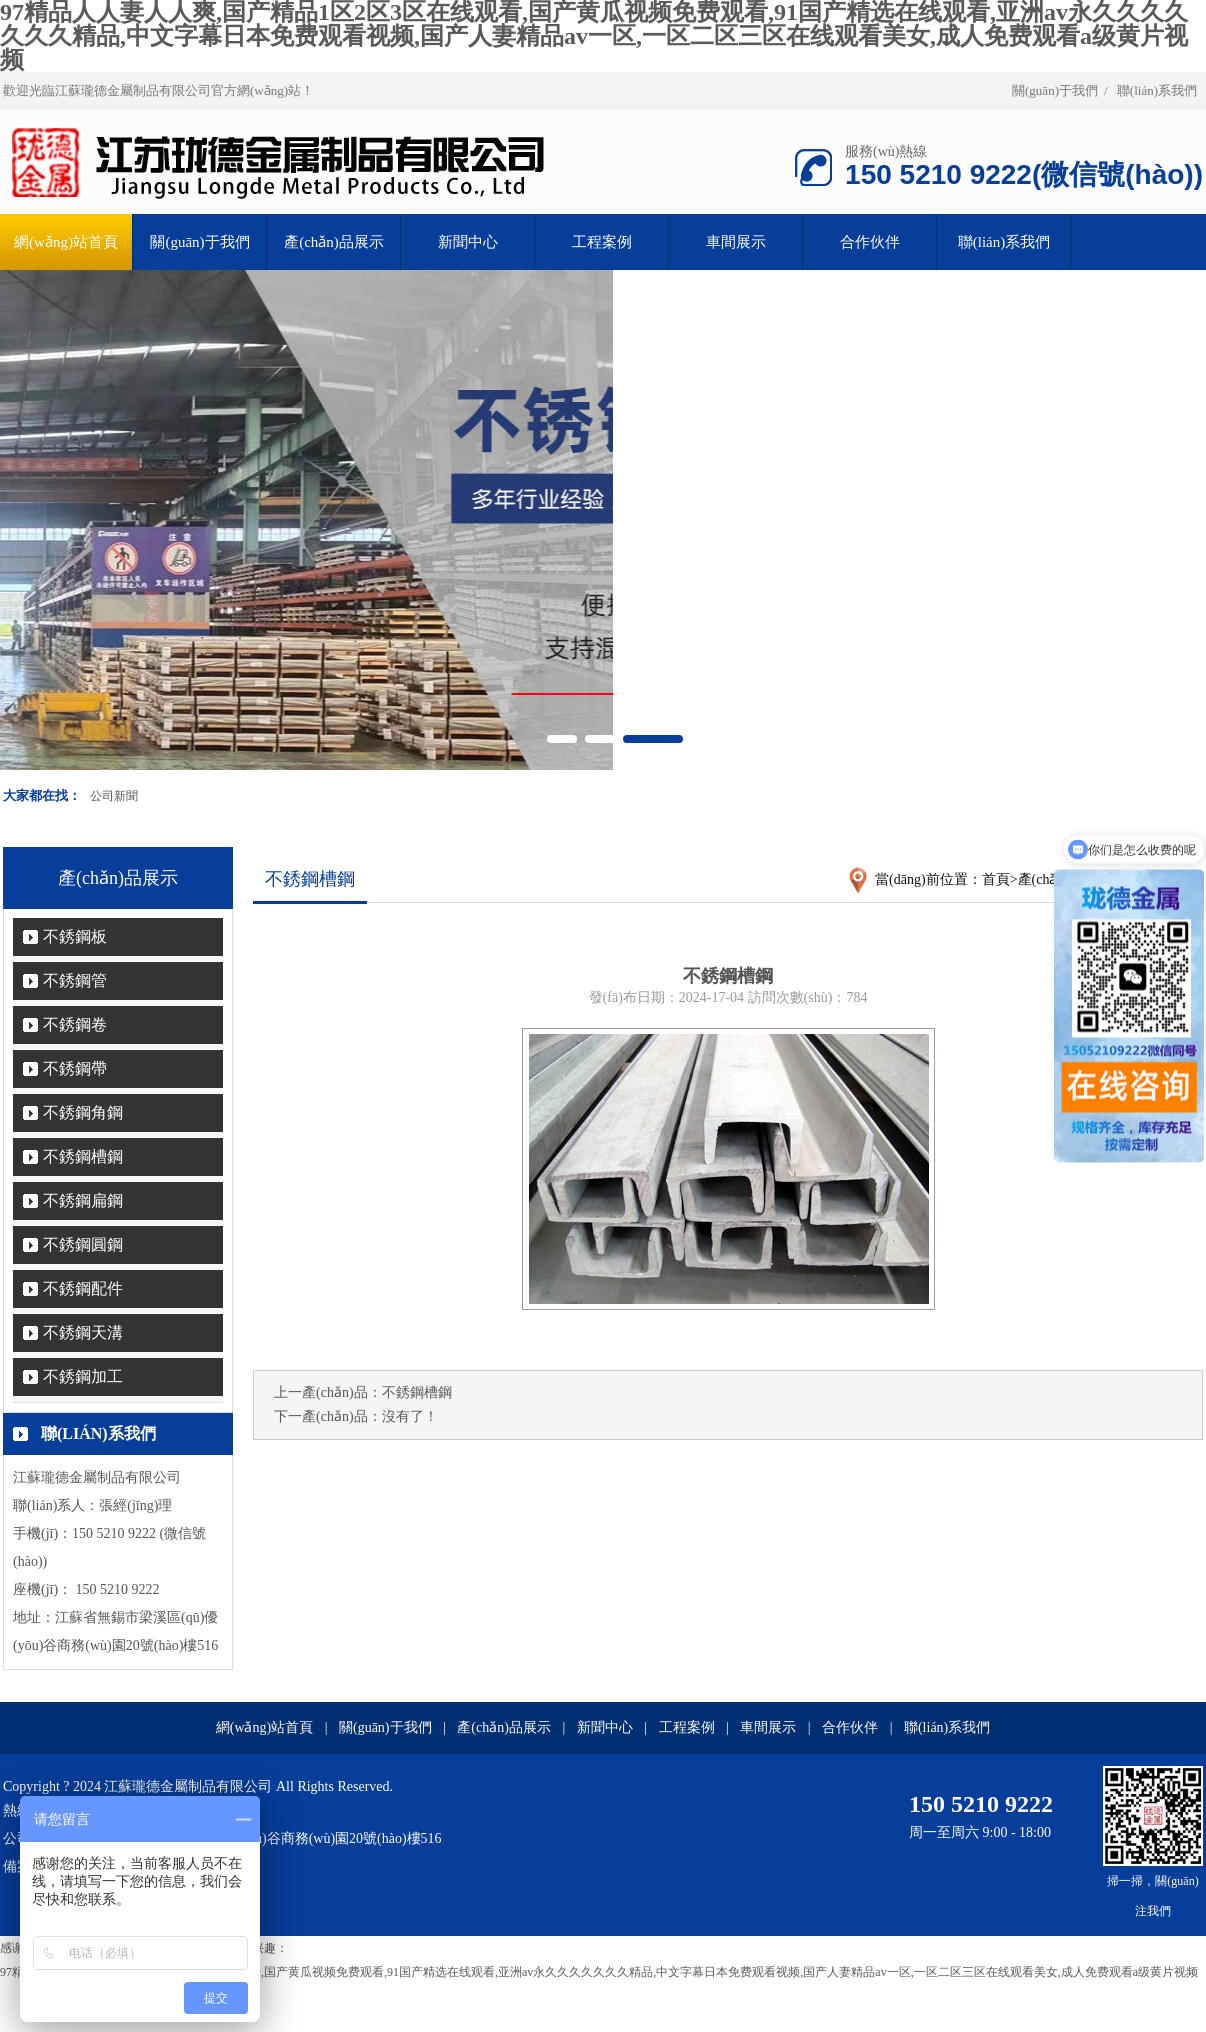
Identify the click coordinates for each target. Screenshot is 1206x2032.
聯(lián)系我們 (1157, 90)
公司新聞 (114, 796)
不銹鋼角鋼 (83, 1112)
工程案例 (602, 242)
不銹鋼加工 (83, 1376)
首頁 (996, 879)
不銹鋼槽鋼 (83, 1156)
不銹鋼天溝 (83, 1332)
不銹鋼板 (75, 936)
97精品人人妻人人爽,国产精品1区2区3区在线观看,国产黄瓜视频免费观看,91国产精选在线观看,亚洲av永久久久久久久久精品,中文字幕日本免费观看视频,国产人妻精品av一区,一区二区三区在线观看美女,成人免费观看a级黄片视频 (599, 1972)
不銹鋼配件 (83, 1288)
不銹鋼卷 (75, 1024)
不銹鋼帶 (75, 1068)
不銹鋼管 (75, 980)
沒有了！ (410, 1416)
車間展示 (736, 242)
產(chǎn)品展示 (334, 242)
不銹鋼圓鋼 (83, 1244)
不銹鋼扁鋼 (83, 1200)
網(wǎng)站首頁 (264, 1727)
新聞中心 (468, 242)
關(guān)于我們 (1055, 90)
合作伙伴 (870, 242)
